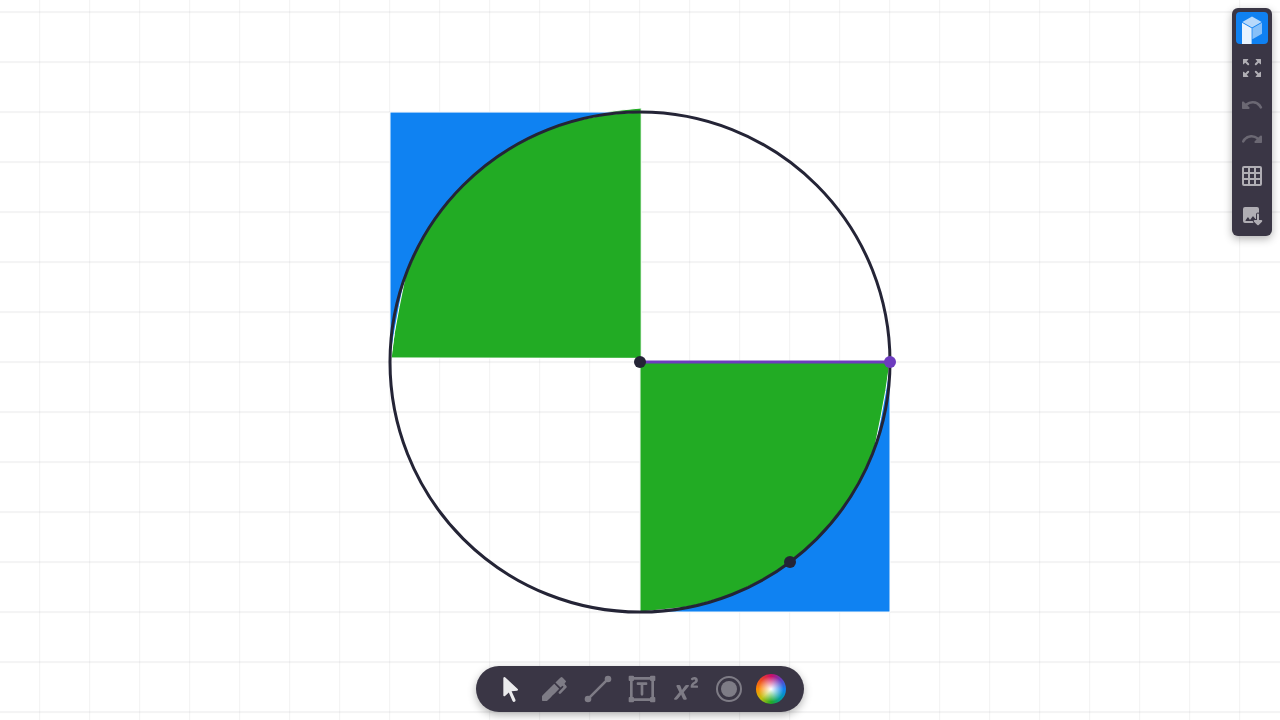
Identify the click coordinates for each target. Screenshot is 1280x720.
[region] (640, 360)
